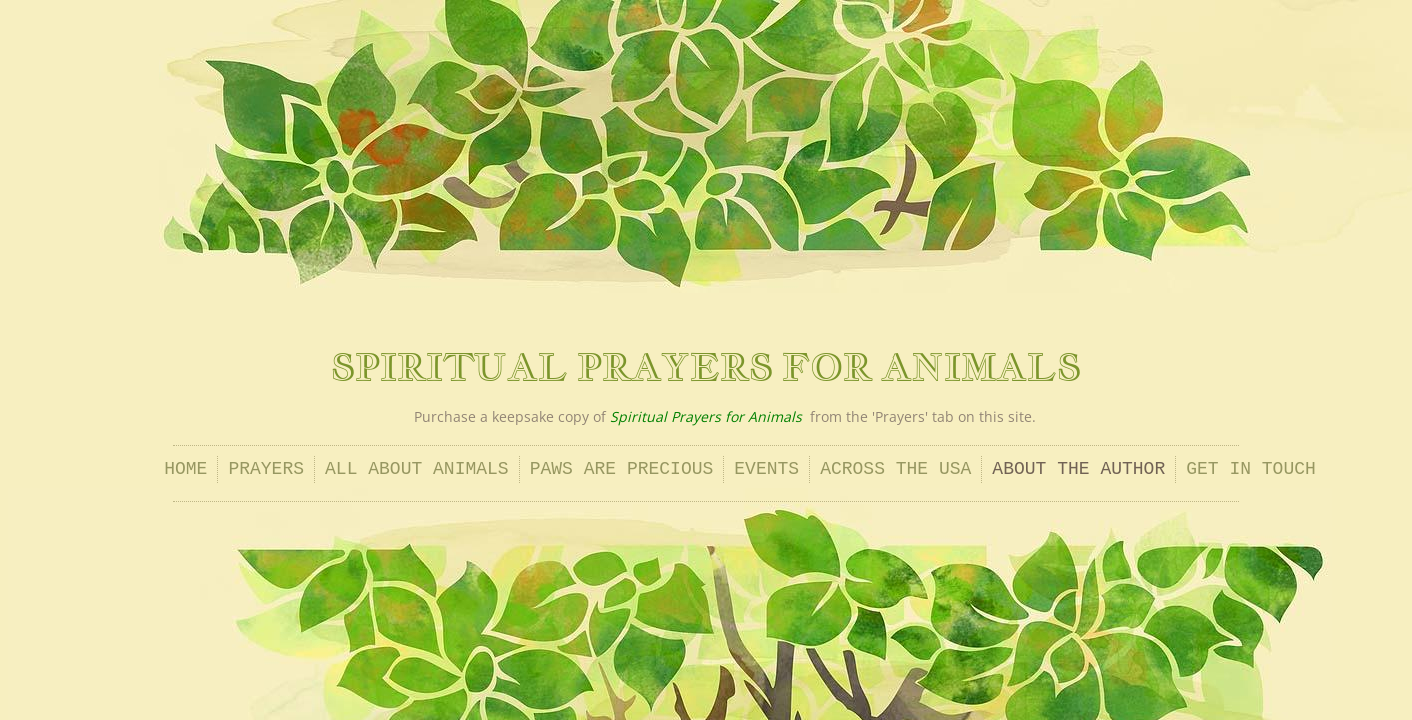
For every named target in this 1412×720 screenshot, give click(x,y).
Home (185, 469)
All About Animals (417, 469)
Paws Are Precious (622, 469)
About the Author (1078, 469)
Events (766, 469)
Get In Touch (1251, 469)
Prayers (266, 469)
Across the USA (895, 469)
